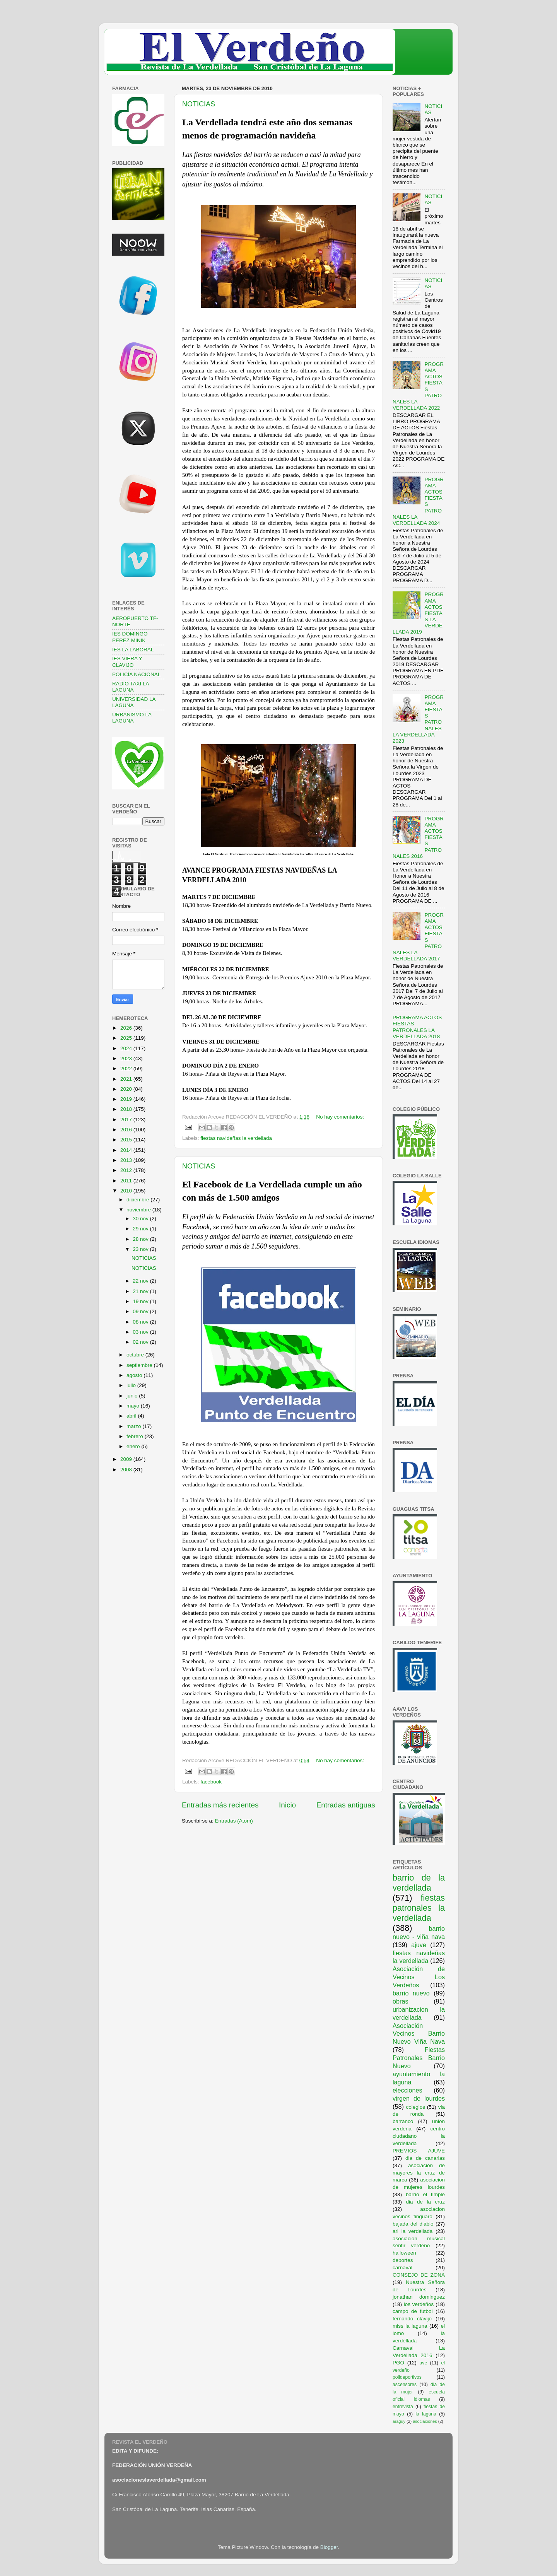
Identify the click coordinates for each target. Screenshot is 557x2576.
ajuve (418, 1944)
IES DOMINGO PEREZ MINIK (130, 637)
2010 (126, 1191)
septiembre (140, 1365)
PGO (398, 2363)
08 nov (141, 1322)
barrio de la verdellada (419, 1883)
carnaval (402, 2267)
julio (131, 1385)
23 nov (141, 1249)
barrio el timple (425, 2194)
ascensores (405, 2384)
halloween (404, 2253)
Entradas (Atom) (234, 1821)
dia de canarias (425, 2158)
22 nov (141, 1281)
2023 (126, 1058)
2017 (126, 1119)
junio (132, 1396)
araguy (399, 2421)
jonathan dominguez (419, 2297)
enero (133, 1446)
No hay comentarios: (340, 1117)
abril (132, 1416)
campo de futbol (413, 2311)
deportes (403, 2260)
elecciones (407, 2090)
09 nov (141, 1311)
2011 (126, 1181)
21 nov (141, 1291)
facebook (211, 1782)
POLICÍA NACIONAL (136, 674)
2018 (126, 1109)
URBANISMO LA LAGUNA (131, 718)
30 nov (141, 1218)
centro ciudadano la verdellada (419, 2136)
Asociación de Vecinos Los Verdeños (419, 1976)
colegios (415, 2107)
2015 (126, 1140)
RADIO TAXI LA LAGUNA (130, 687)
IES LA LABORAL (133, 650)
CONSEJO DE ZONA (419, 2275)
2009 (126, 1459)
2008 (126, 1469)
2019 (126, 1099)
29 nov (141, 1229)
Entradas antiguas (345, 1805)
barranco (403, 2121)
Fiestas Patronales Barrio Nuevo (419, 2057)
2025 (126, 1038)
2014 (126, 1150)
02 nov (141, 1342)
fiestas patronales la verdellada (419, 1908)
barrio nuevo (411, 1993)
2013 (126, 1160)
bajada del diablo (413, 2224)
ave (423, 2363)
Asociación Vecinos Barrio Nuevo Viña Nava (419, 2033)
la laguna (425, 2414)
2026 (126, 1028)
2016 (126, 1130)
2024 (126, 1048)
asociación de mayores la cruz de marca (419, 2173)
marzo (134, 1426)
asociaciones (425, 2421)
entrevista (403, 2406)
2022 (126, 1068)
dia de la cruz (425, 2202)
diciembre (138, 1200)
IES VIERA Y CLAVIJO (127, 662)
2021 (126, 1079)
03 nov (141, 1332)
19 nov (141, 1301)
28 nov (141, 1239)
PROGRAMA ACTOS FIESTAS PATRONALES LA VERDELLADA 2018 (417, 1027)
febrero (135, 1436)
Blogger (329, 2547)
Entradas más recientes (220, 1805)
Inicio (287, 1805)
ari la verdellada (412, 2231)
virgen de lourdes (419, 2098)
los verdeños (419, 2304)
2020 (126, 1089)
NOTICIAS (198, 104)
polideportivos (407, 2377)
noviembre (139, 1210)
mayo (133, 1406)
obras (400, 2001)
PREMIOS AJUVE (419, 2151)
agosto (135, 1375)
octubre (135, 1355)
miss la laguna (410, 2326)
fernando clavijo (412, 2318)
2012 (126, 1170)
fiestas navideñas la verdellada (236, 1138)
